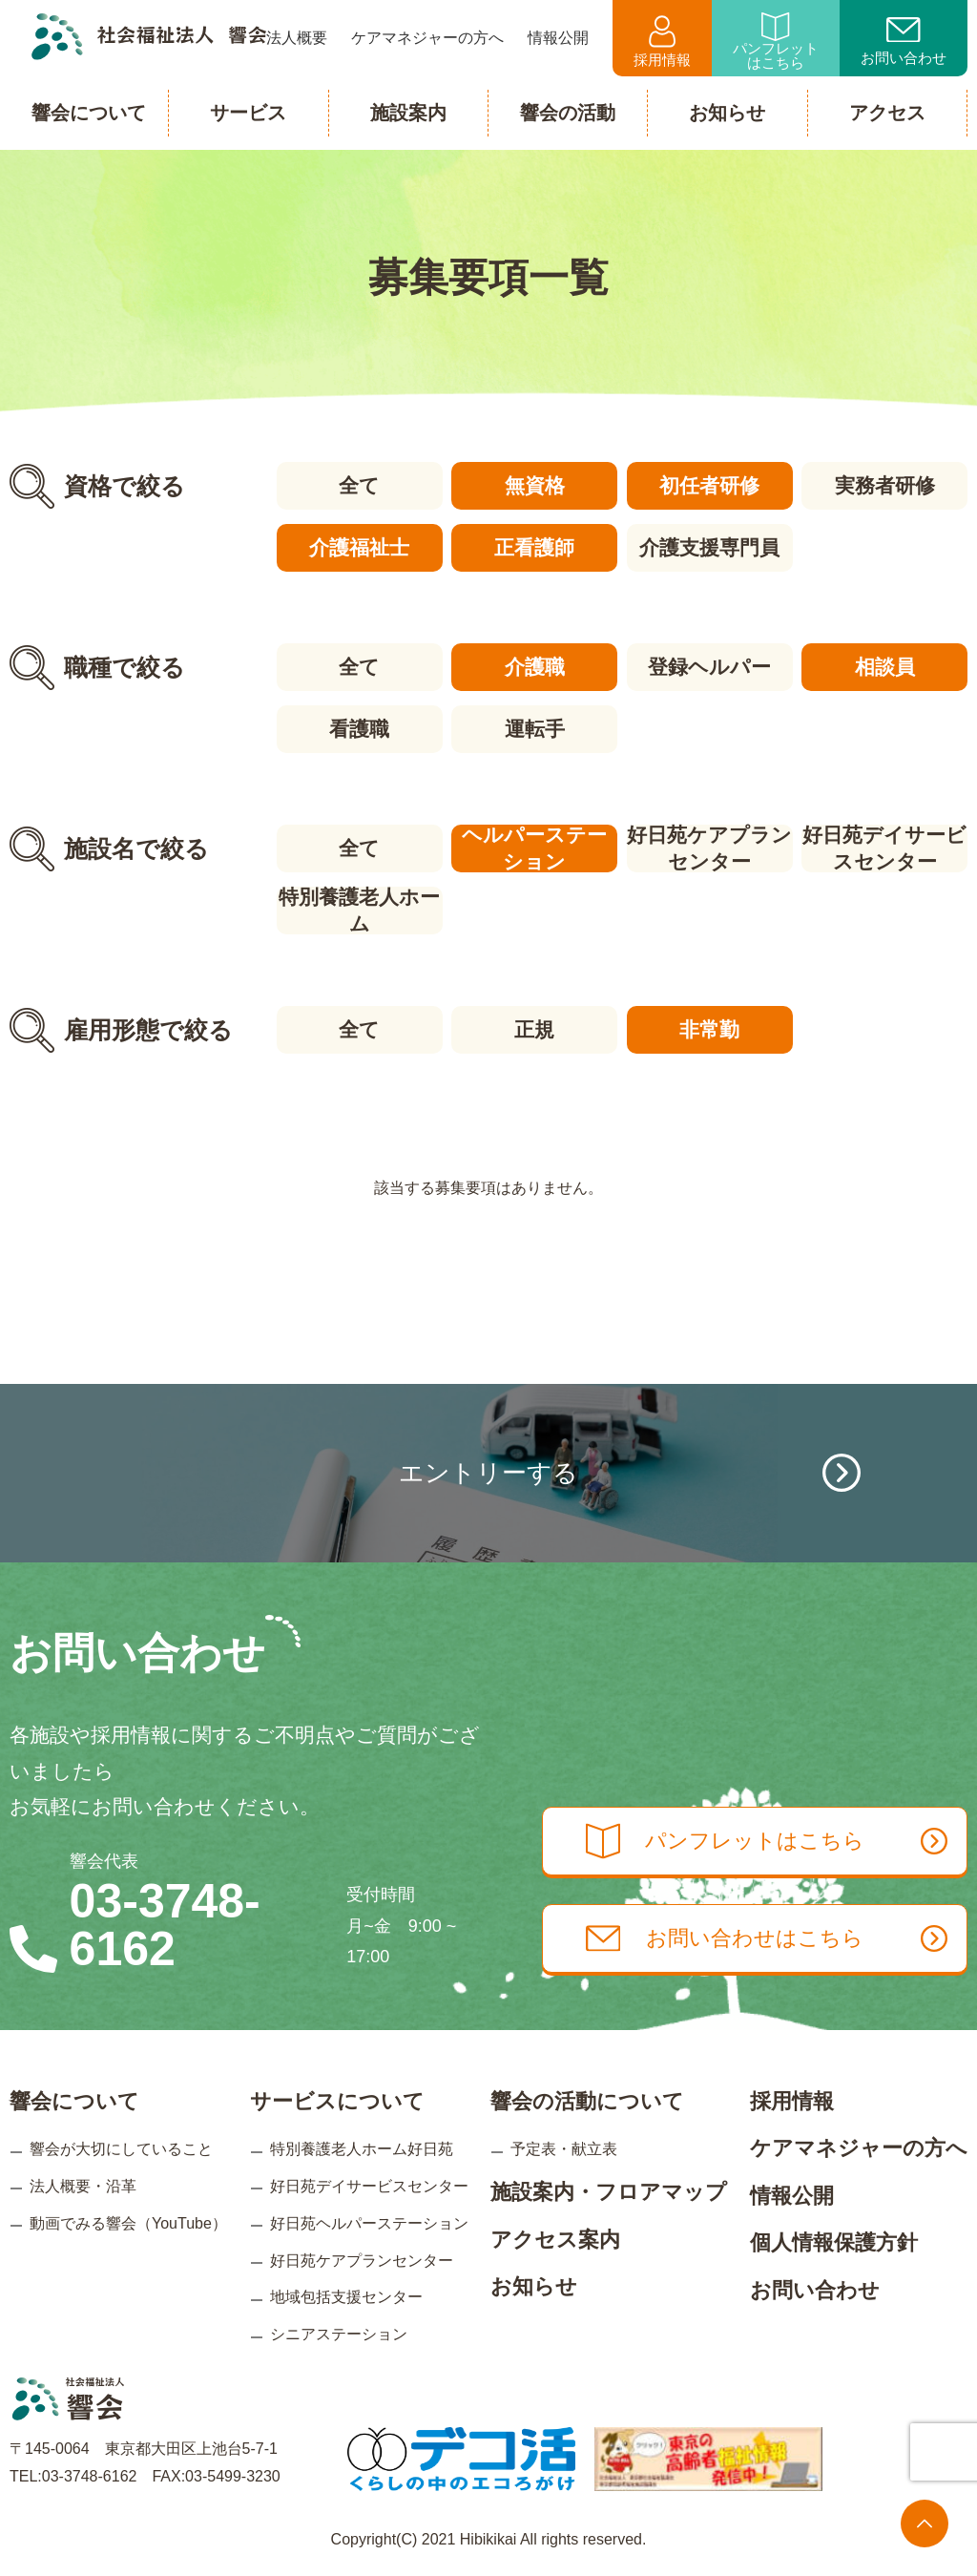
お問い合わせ (903, 42)
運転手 (535, 729)
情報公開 (792, 2196)
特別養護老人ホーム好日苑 (361, 2149)
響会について (74, 2100)
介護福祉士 (359, 547)
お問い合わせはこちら (766, 1937)
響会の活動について (587, 2100)
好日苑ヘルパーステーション (369, 2223)
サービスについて (337, 2100)
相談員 (885, 667)
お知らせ (533, 2286)
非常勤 (709, 1029)
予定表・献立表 (563, 2149)
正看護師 (534, 547)
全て (359, 485)
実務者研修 (885, 485)
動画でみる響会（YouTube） (128, 2223)
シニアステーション (338, 2334)
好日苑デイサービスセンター (884, 848)
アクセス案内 (555, 2239)
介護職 (535, 667)
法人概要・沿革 (83, 2186)
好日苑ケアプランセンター (709, 848)
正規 (534, 1029)
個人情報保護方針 (834, 2242)
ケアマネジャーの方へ (858, 2148)
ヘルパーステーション (534, 848)
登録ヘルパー (709, 667)
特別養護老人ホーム (359, 910)
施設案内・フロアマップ (608, 2192)
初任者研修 (709, 485)
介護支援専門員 (709, 547)
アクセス (887, 112)
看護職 (359, 729)
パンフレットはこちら (776, 41)
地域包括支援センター (346, 2297)
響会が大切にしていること (121, 2149)
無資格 (535, 485)
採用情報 (662, 41)
